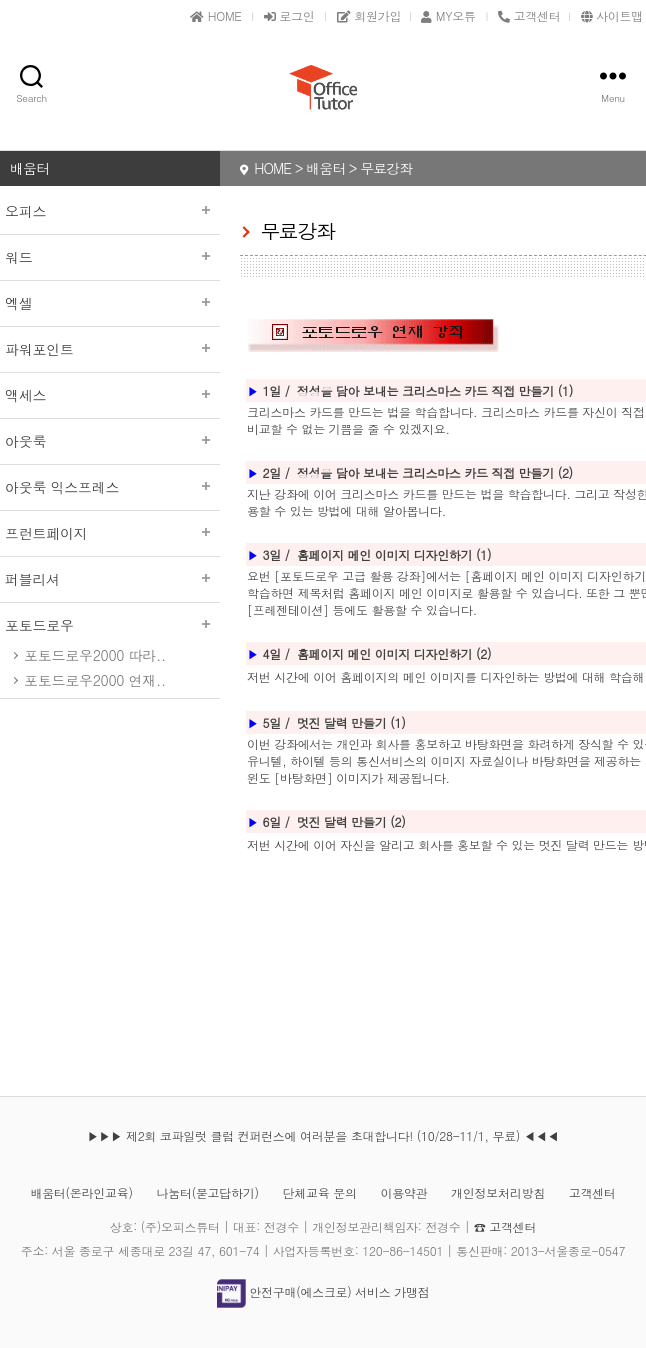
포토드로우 (110, 625)
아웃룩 (110, 441)
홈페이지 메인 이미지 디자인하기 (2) (394, 653)
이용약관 (403, 1192)
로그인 (289, 15)
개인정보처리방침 (498, 1192)
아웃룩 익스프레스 (110, 487)
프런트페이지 (110, 533)
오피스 (110, 211)
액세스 (110, 395)
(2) (397, 821)
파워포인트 (110, 349)
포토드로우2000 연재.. (95, 680)
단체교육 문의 (320, 1192)
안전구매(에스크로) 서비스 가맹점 (323, 1291)
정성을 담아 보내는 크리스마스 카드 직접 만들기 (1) (435, 390)
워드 (110, 257)
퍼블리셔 (110, 579)
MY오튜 (448, 15)
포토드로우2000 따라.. (95, 655)
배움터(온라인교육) (81, 1192)
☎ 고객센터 (505, 1226)
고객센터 (592, 1192)
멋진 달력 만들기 (343, 821)
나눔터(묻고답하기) (207, 1192)
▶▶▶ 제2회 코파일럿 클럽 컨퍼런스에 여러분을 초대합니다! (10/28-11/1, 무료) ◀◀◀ (323, 1135)
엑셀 (110, 303)
